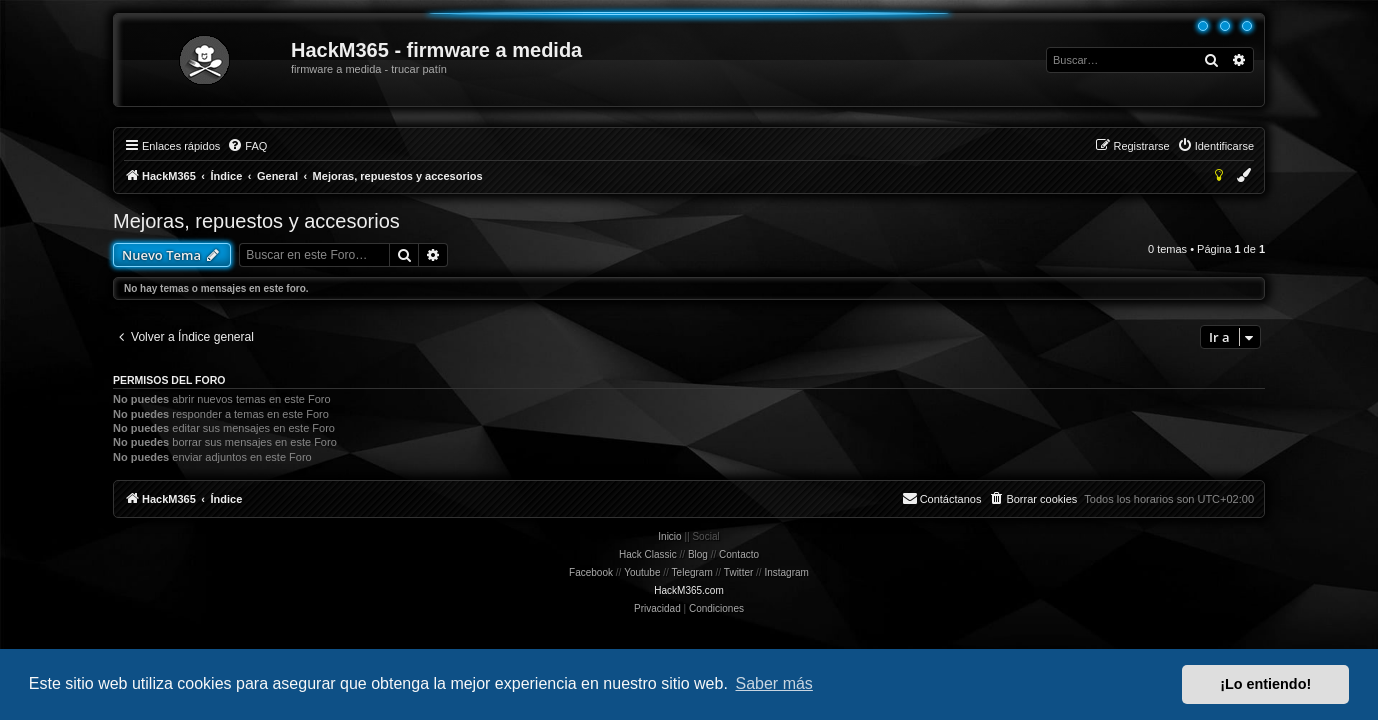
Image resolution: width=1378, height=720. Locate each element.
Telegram (692, 572)
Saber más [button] (774, 683)
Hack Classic (648, 554)
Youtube (642, 572)
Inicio (669, 536)
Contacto (739, 554)
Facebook (591, 572)
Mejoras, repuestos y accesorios (256, 221)
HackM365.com (688, 590)
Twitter (738, 572)
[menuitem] (247, 146)
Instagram (786, 572)
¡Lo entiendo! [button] (1265, 684)
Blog (698, 554)
